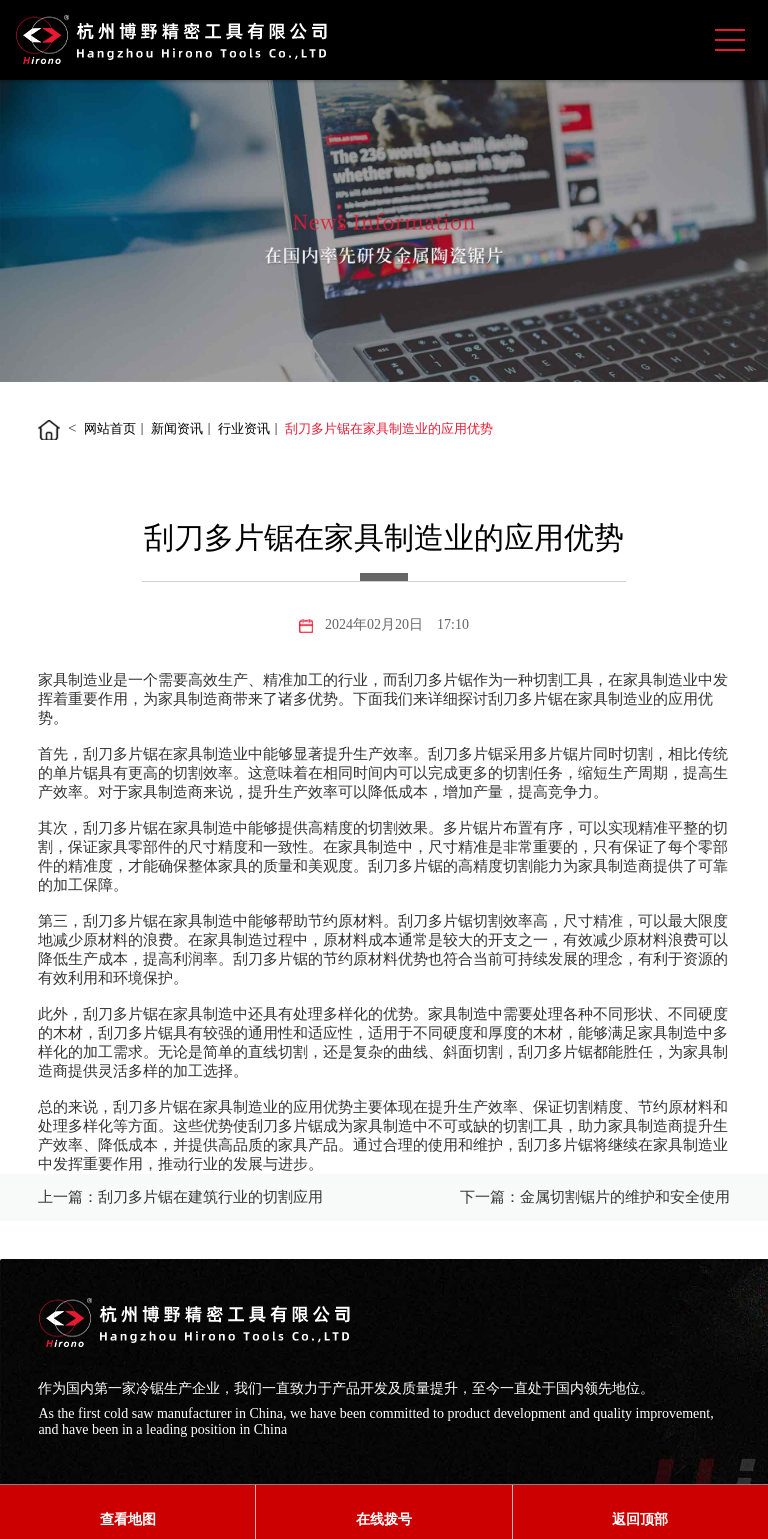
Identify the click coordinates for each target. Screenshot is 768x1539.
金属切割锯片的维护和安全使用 (625, 1197)
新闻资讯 (177, 428)
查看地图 (128, 1519)
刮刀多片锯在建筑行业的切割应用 (210, 1197)
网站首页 (110, 428)
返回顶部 (640, 1519)
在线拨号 (384, 1519)
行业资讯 (244, 428)
